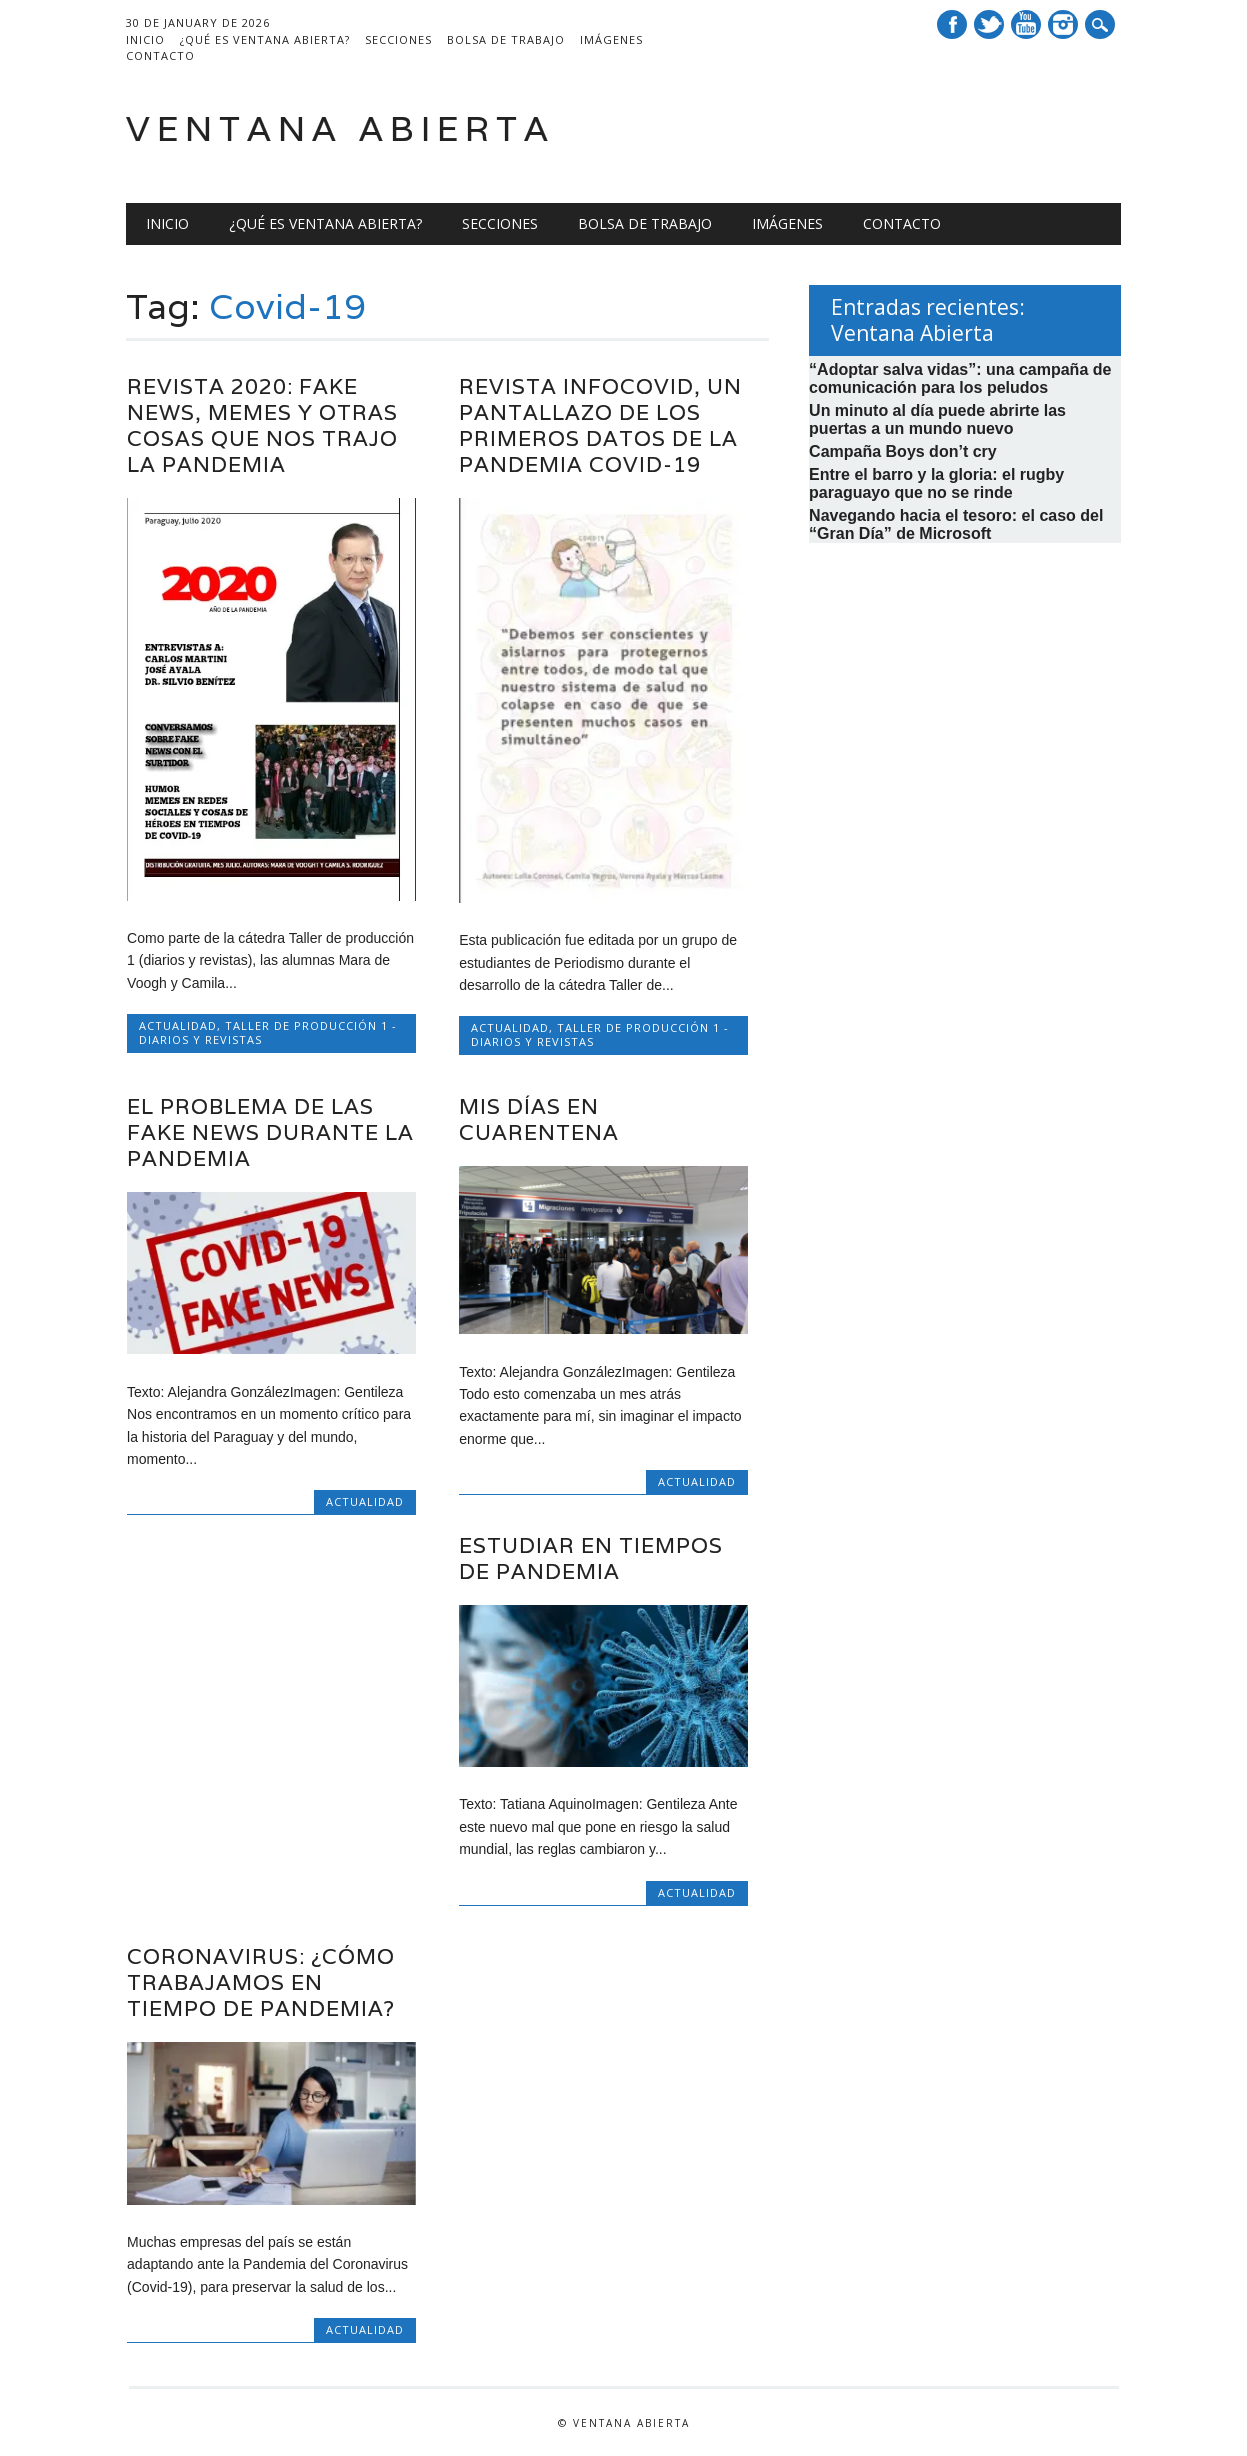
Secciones (398, 39)
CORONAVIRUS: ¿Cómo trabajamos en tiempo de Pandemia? (261, 1982)
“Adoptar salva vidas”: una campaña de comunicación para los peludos (960, 378)
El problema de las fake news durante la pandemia (270, 1132)
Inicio (145, 39)
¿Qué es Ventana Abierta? (265, 39)
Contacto (160, 55)
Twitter (989, 24)
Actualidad (178, 1025)
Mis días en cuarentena (539, 1119)
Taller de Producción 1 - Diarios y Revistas (268, 1032)
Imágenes (611, 39)
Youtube (1026, 24)
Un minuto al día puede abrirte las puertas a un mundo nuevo (937, 419)
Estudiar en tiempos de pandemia (591, 1558)
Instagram (1063, 24)
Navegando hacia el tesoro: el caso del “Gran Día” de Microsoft (956, 524)
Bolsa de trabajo (506, 39)
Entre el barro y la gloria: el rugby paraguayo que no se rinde (936, 483)
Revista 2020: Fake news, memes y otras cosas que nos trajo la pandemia (262, 425)
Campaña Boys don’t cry (903, 451)
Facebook (952, 24)
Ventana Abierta (340, 128)
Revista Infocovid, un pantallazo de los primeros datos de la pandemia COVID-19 (600, 425)
